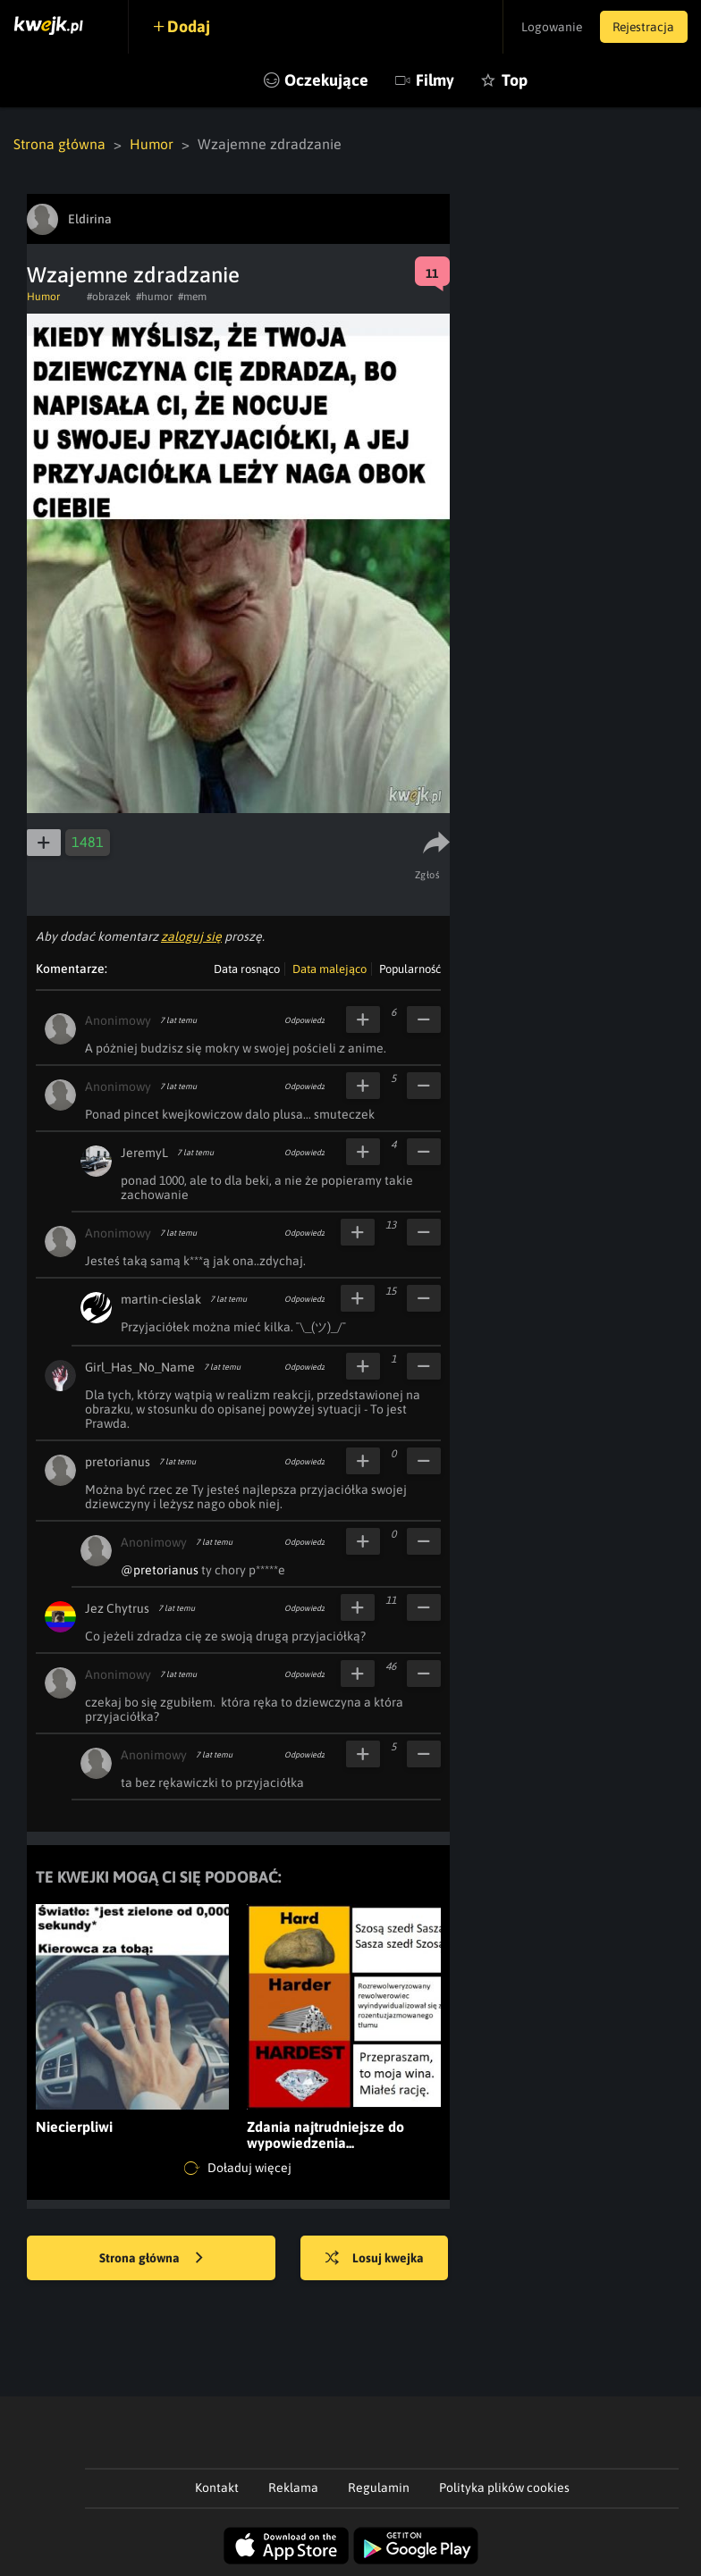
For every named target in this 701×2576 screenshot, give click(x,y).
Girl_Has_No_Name (140, 1367)
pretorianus (117, 1462)
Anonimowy (118, 1020)
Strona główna (59, 144)
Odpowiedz (304, 1020)
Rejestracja (642, 27)
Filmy (435, 80)
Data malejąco (329, 969)
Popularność (410, 969)
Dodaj (189, 26)
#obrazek (109, 296)
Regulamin (379, 2487)
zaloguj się (191, 936)
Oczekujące (326, 80)
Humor (152, 144)
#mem (192, 296)
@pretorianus (159, 1570)
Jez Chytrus (117, 1608)
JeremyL (144, 1152)
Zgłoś (428, 874)
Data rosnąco (247, 969)
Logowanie (548, 27)
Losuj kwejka (375, 2259)
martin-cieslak (161, 1299)
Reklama (293, 2487)
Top (515, 80)
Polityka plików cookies (504, 2487)
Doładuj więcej (237, 2168)
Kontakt (217, 2487)
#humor (154, 296)
